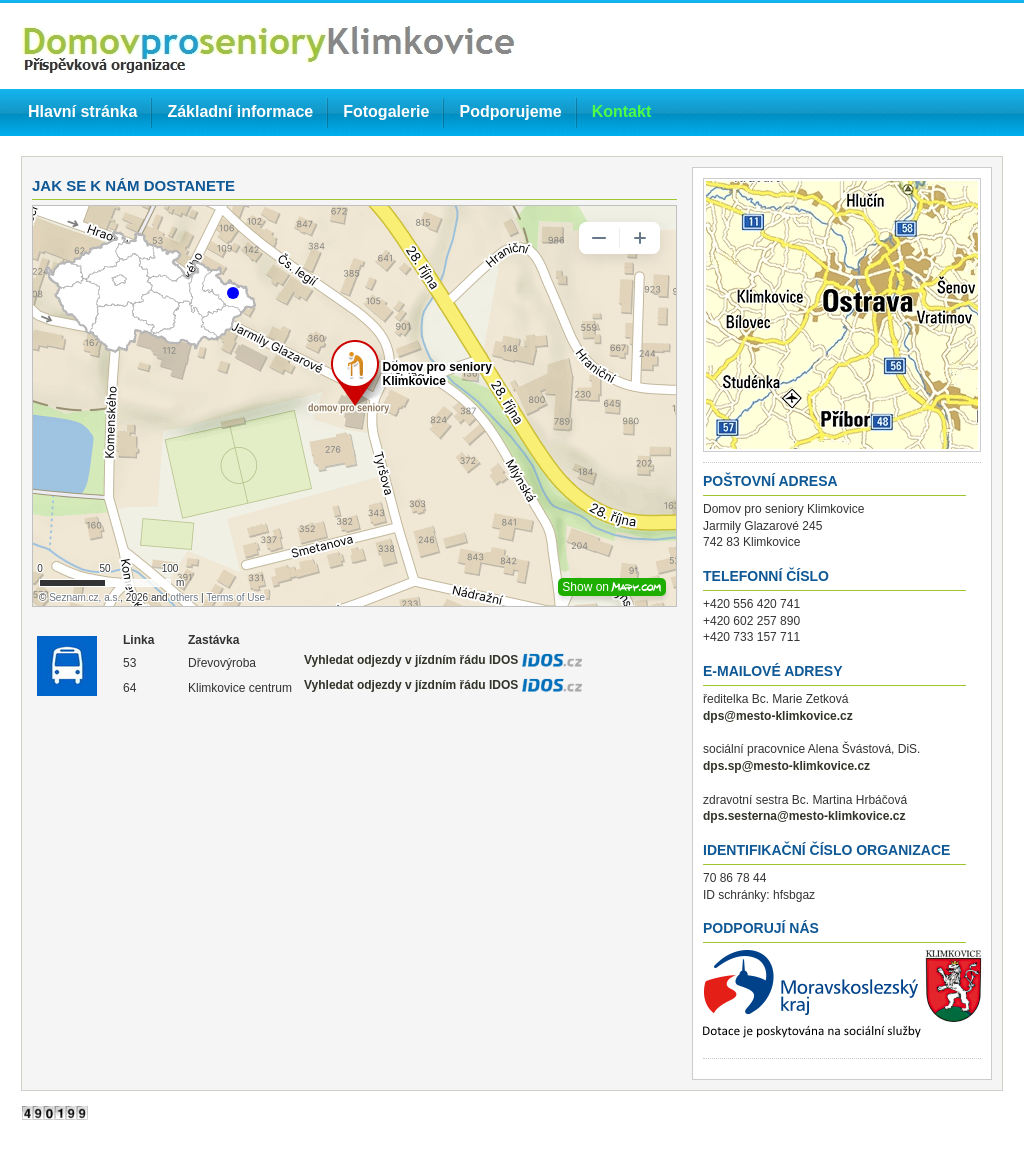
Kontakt (622, 111)
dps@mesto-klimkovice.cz (778, 716)
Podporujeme (510, 111)
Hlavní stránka (82, 111)
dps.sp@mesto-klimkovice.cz (786, 766)
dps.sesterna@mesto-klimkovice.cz (804, 816)
